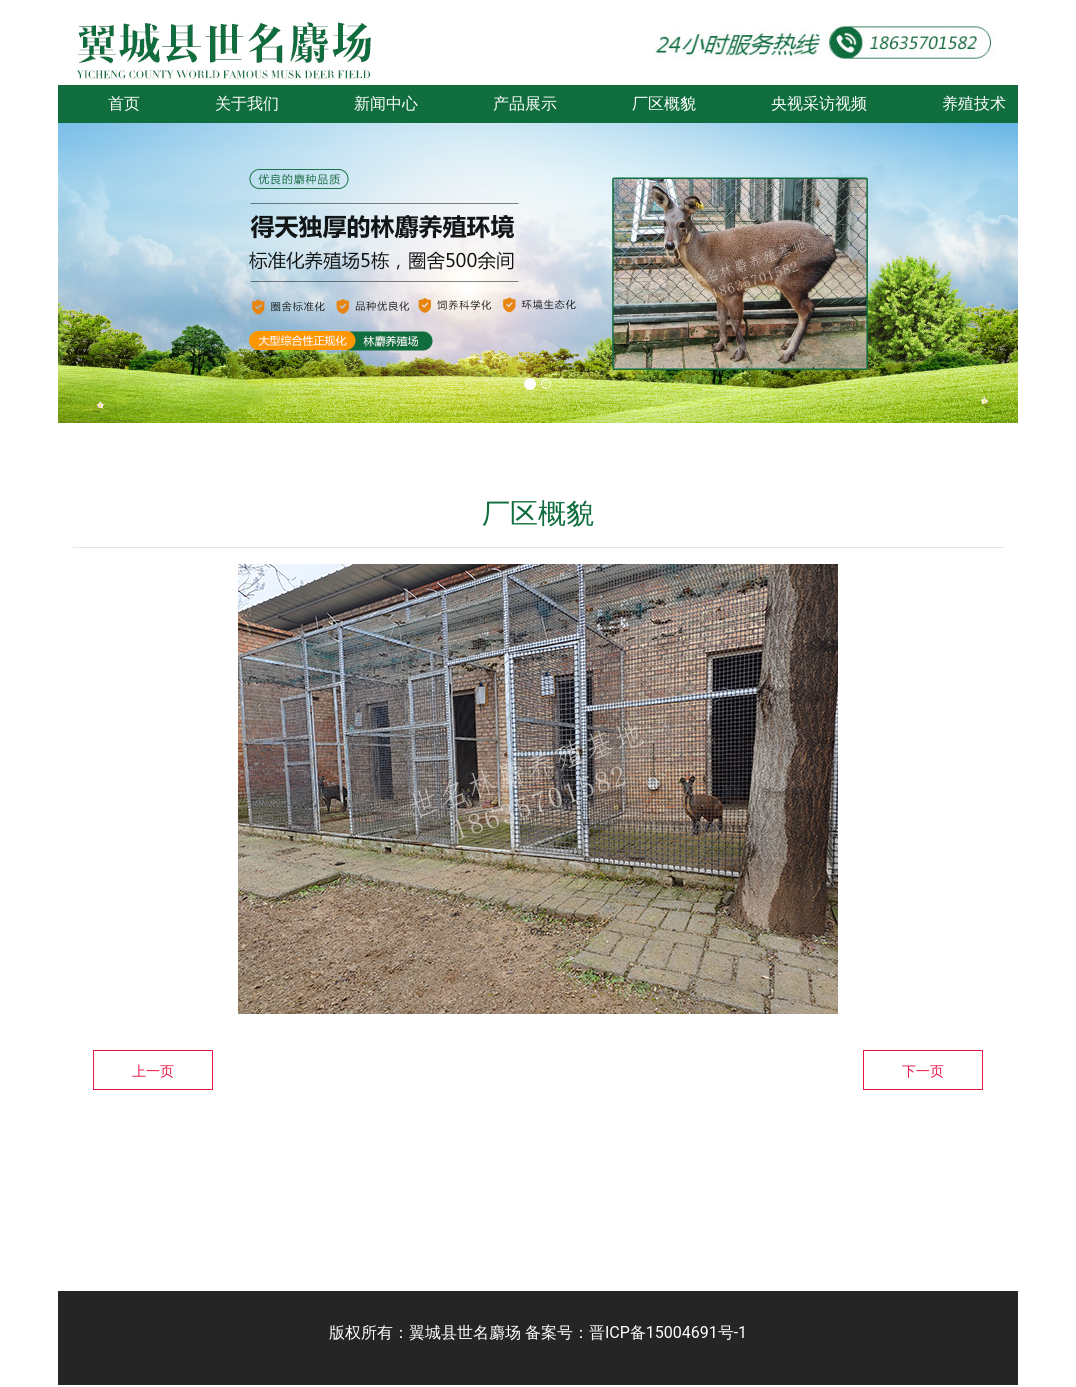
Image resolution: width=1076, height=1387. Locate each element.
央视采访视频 (819, 103)
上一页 (153, 1071)
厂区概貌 (664, 103)
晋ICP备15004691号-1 (668, 1332)
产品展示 (525, 103)
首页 (124, 103)
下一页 (923, 1071)
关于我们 (247, 103)
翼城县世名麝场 (465, 1332)
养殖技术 (974, 103)
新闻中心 (386, 103)
